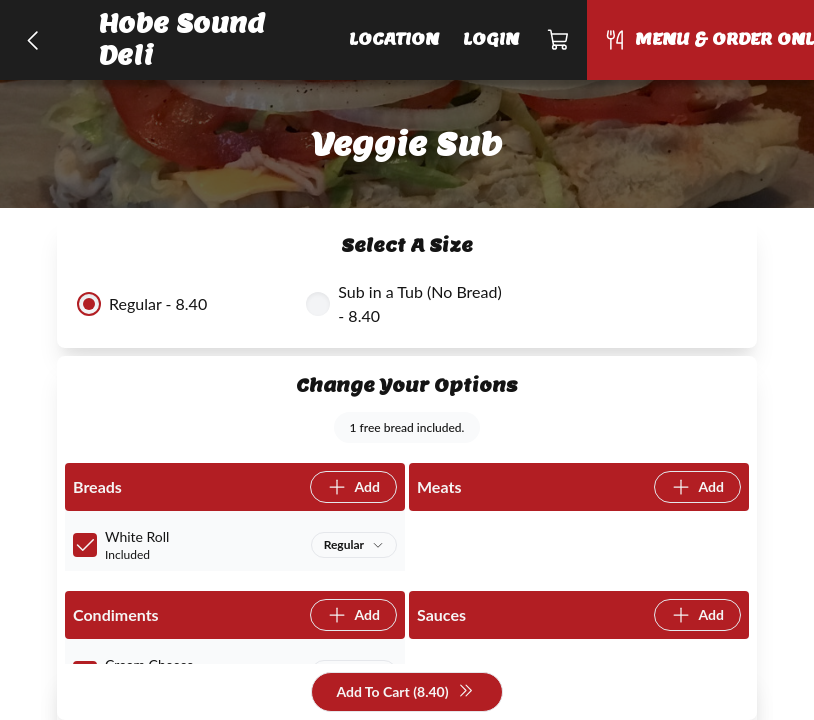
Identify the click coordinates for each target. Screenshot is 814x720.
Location (394, 39)
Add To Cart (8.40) (404, 692)
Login (491, 39)
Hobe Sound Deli (182, 39)
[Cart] (559, 40)
